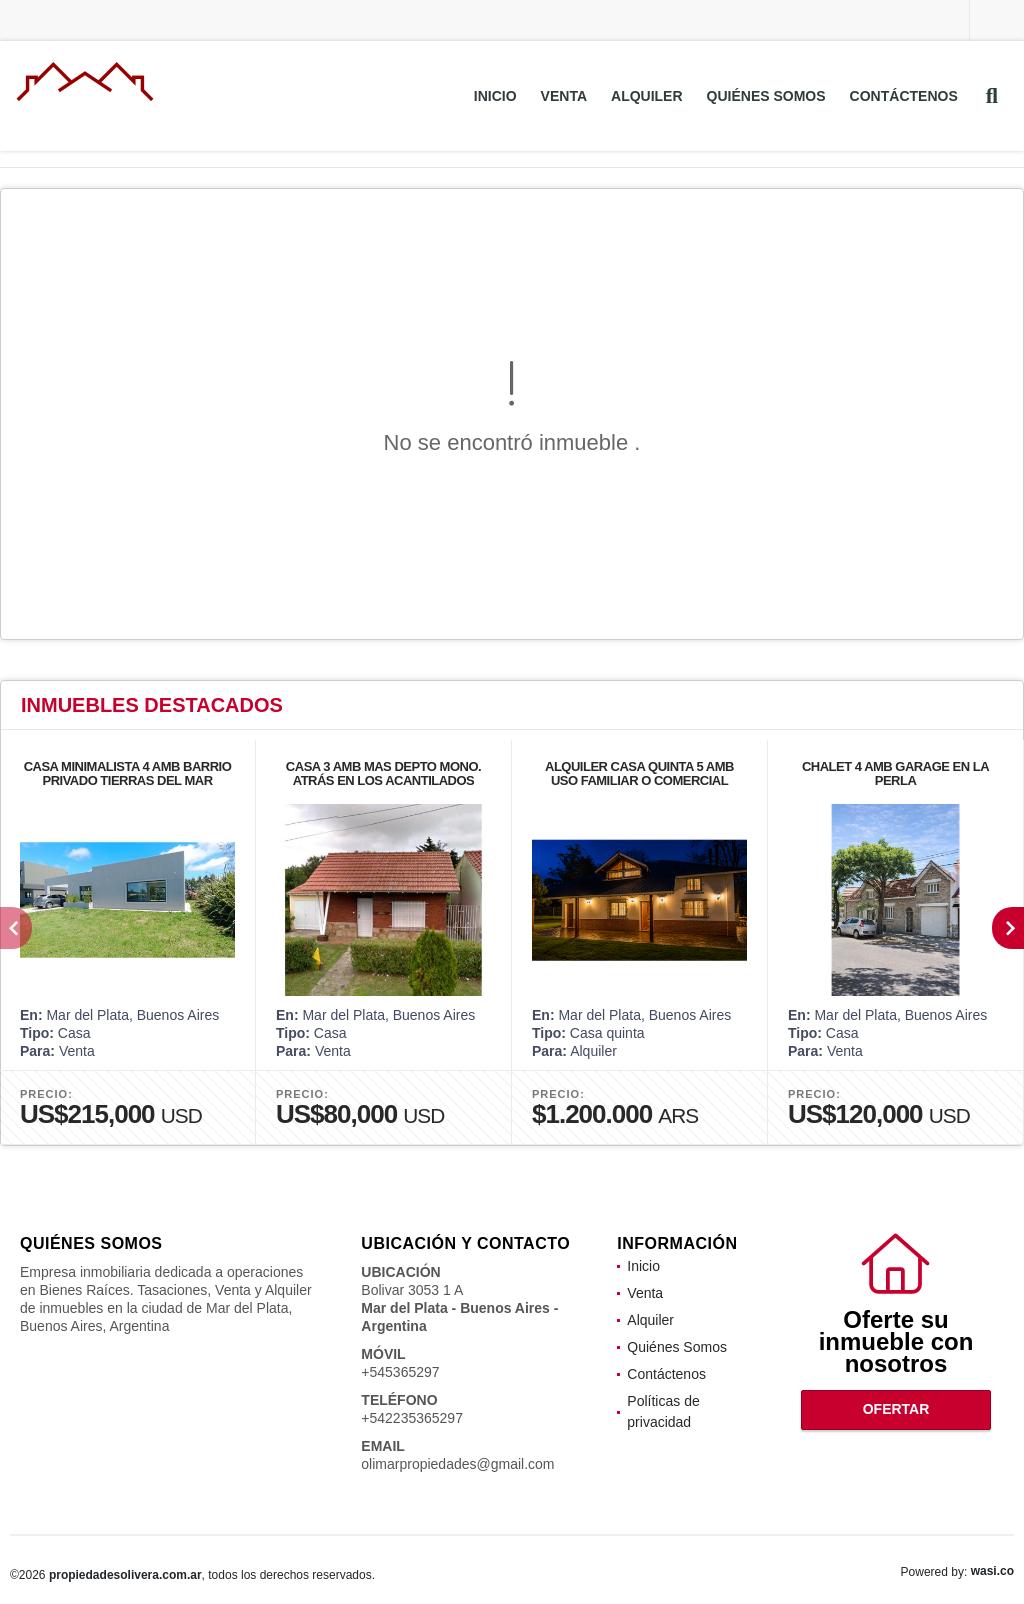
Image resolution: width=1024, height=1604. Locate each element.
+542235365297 (412, 1418)
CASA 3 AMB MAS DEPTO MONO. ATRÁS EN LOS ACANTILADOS (383, 773)
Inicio (495, 96)
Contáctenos (904, 96)
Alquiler (647, 96)
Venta (564, 96)
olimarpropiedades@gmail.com (457, 1464)
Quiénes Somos (766, 96)
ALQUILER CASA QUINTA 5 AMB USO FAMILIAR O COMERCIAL (639, 773)
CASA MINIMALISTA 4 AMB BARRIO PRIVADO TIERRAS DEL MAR (128, 773)
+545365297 (400, 1372)
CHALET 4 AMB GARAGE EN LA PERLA (895, 773)
